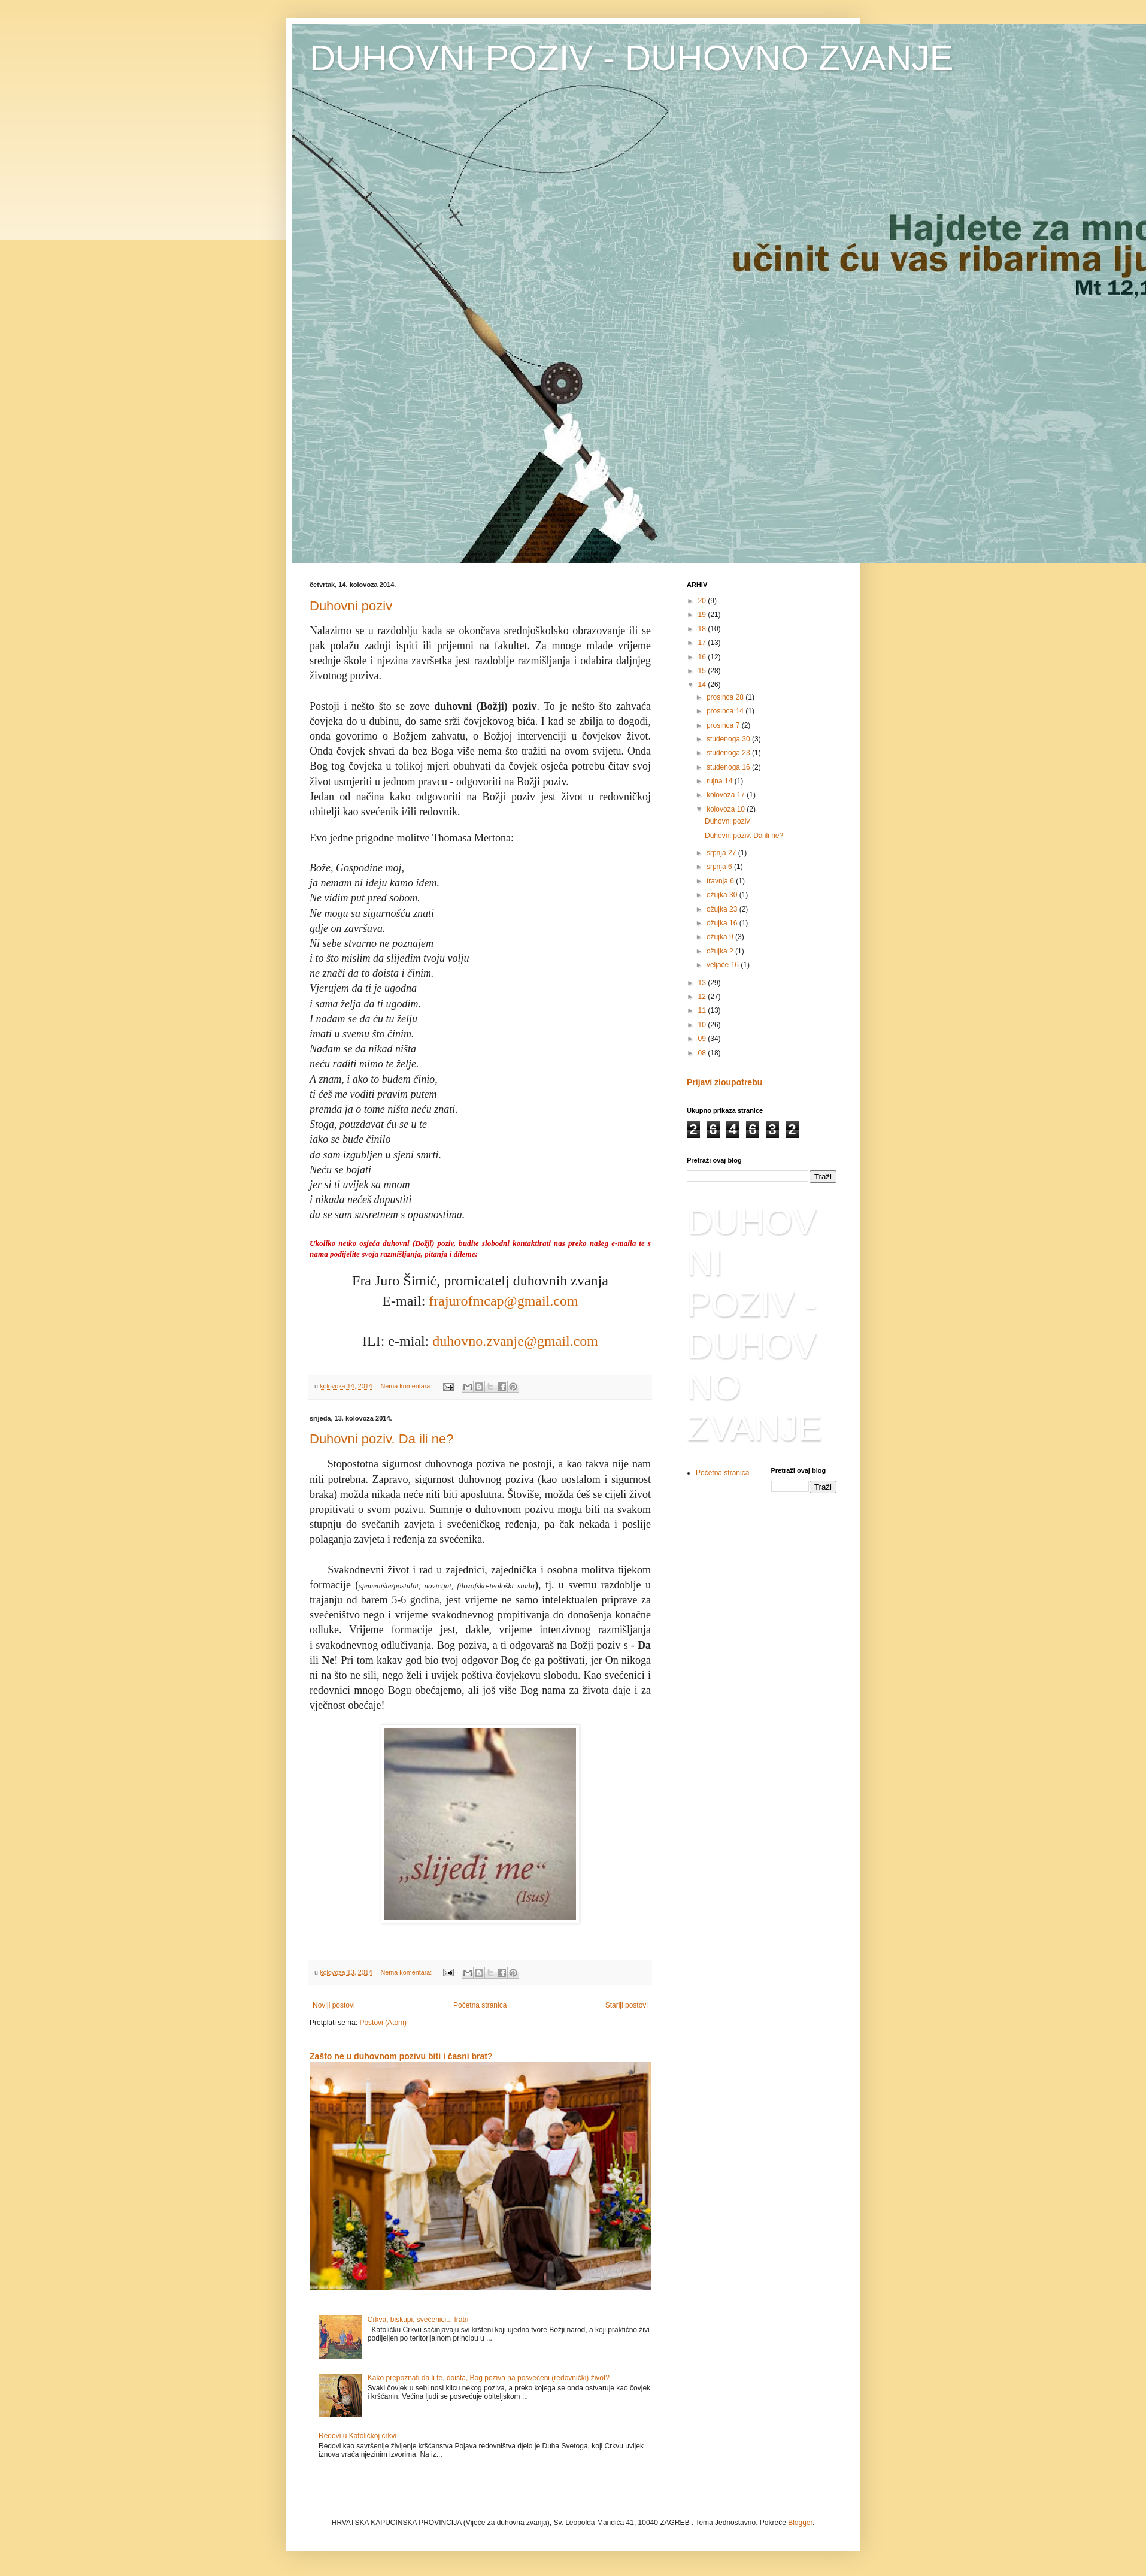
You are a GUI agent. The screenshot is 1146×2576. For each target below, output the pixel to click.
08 (703, 1053)
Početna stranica (480, 2005)
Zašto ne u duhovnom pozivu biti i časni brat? (401, 2056)
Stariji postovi (626, 2005)
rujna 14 (721, 781)
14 (703, 684)
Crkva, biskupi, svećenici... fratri (418, 2319)
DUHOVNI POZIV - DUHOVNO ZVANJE (632, 58)
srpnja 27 (722, 853)
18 (703, 629)
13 (703, 983)
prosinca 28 (726, 697)
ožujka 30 (723, 895)
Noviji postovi (334, 2005)
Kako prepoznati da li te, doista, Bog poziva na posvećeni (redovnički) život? (489, 2378)
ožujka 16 (723, 923)
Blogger (800, 2523)
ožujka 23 (723, 909)
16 (703, 657)
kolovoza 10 (727, 809)
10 (703, 1025)
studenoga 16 (729, 767)
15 (703, 671)
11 (703, 1010)
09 (703, 1038)
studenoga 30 (729, 739)
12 (703, 996)
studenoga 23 (729, 753)
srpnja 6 (720, 866)
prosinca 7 (724, 725)
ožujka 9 (721, 937)
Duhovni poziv (351, 605)
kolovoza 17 (727, 795)
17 (703, 642)
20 (703, 601)
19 (703, 614)
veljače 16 (724, 965)
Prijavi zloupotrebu (724, 1082)
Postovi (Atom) (383, 2022)
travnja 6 (721, 881)
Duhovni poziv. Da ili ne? (382, 1438)
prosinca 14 (726, 711)
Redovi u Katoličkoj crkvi (357, 2436)
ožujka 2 (721, 951)
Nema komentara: (406, 1386)
